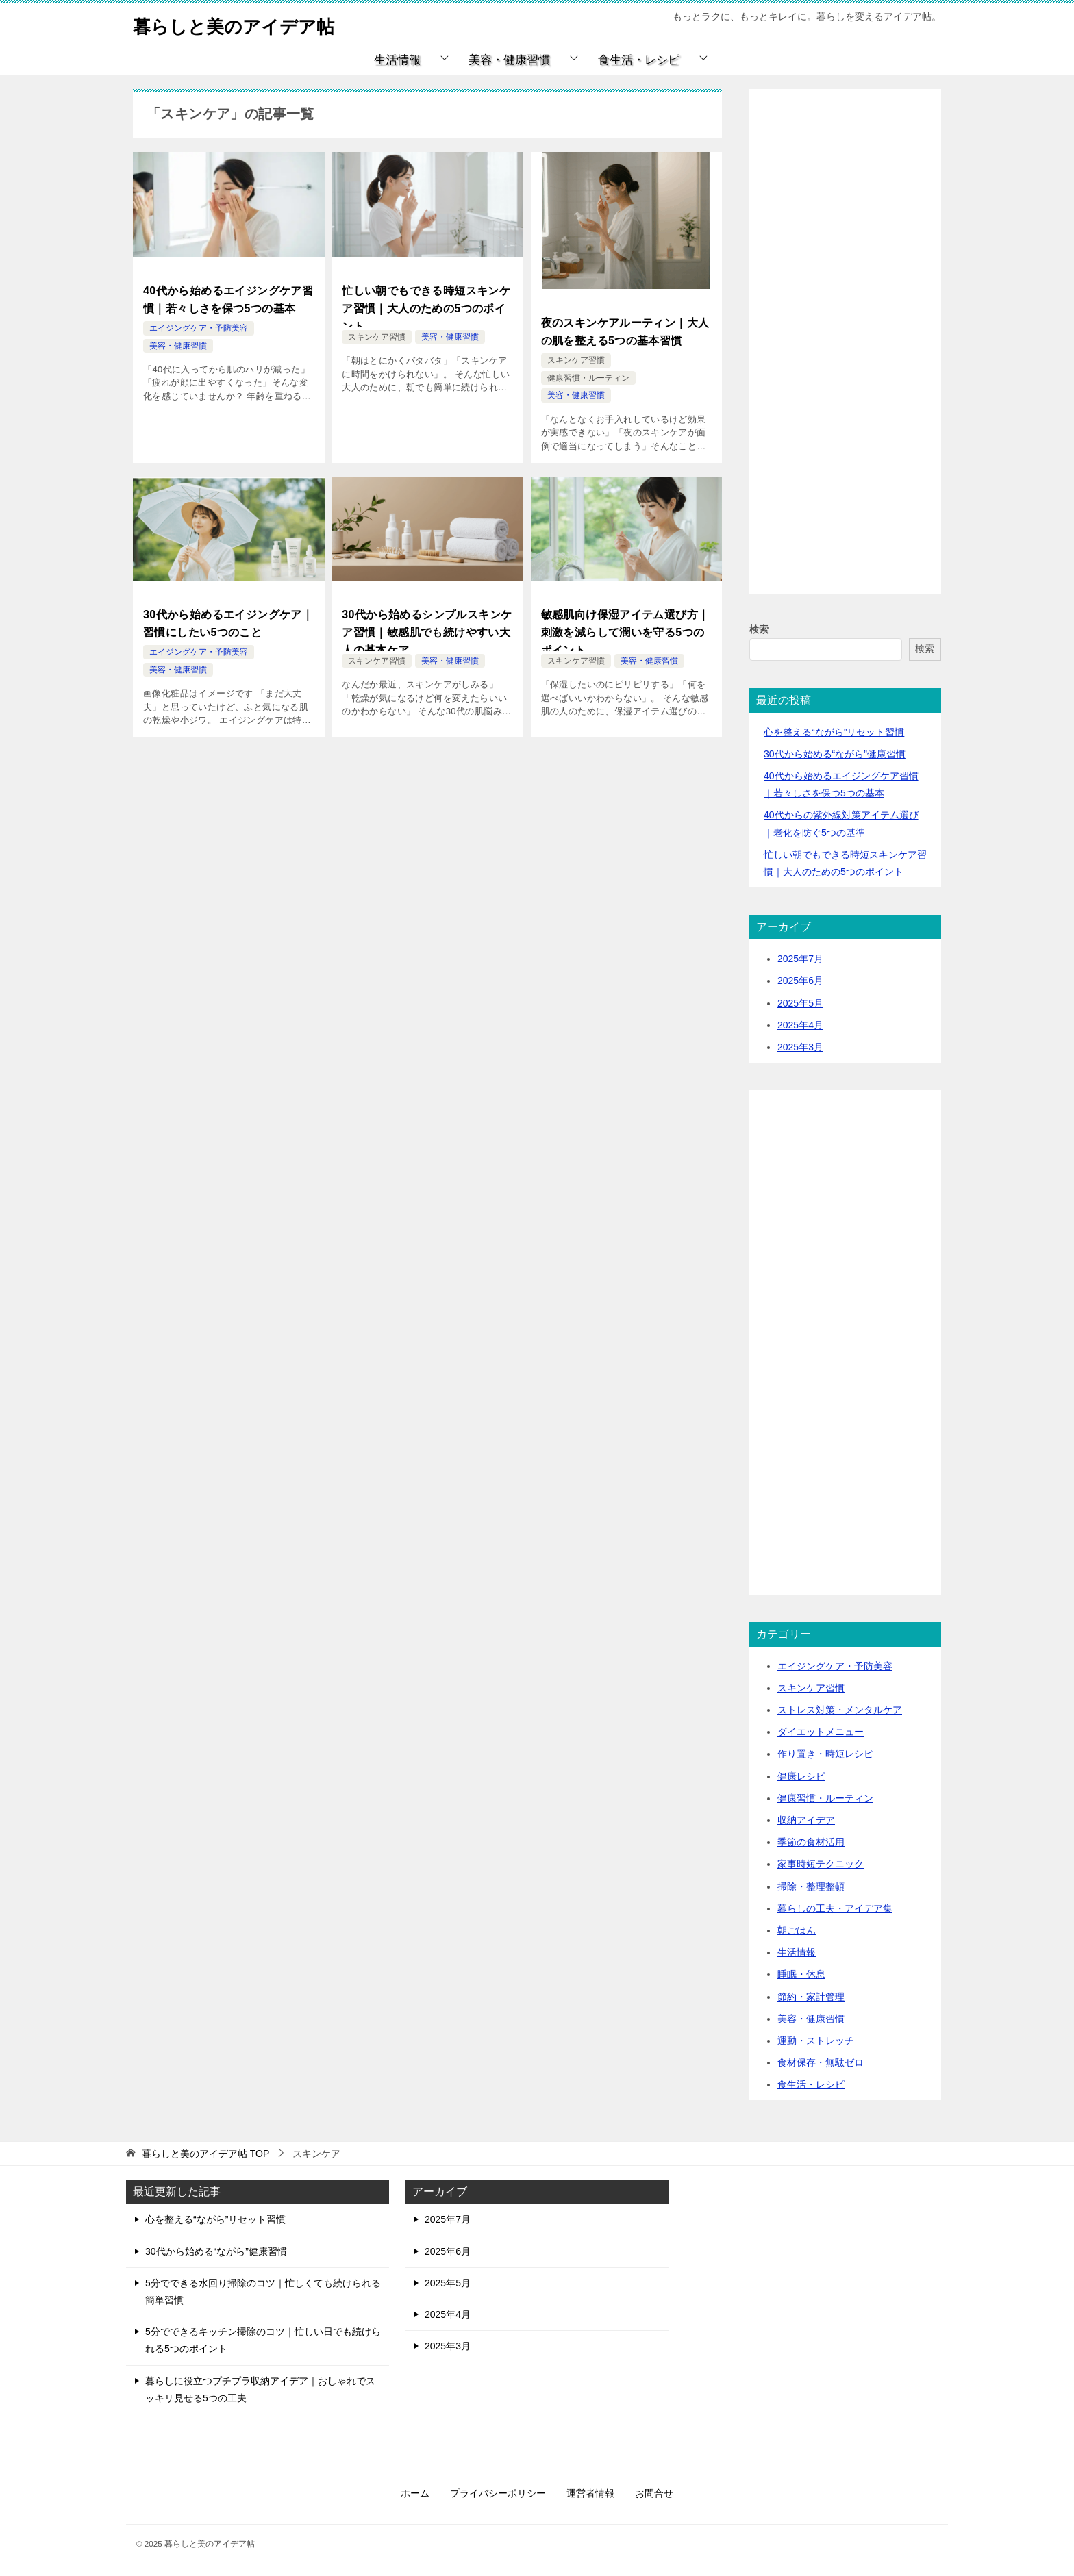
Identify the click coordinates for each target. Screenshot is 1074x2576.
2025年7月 (800, 958)
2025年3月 (800, 1046)
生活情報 (397, 59)
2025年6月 (800, 980)
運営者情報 (590, 2493)
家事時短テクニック (820, 1863)
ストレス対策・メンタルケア (839, 1709)
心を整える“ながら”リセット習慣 (834, 732)
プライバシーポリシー (498, 2493)
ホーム (415, 2493)
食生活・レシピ (638, 59)
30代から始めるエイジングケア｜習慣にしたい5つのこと (228, 616)
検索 (759, 629)
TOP (205, 2153)
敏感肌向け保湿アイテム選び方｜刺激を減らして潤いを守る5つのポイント (625, 623)
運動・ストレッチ (815, 2040)
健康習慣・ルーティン (588, 372)
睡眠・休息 (801, 1974)
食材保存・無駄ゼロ (820, 2062)
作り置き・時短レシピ (825, 1753)
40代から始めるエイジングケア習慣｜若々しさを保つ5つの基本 (228, 296)
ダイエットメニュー (820, 1731)
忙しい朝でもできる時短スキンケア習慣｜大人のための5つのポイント (426, 304)
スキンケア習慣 (376, 337)
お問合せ (654, 2493)
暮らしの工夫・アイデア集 (834, 1908)
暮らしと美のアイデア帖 (248, 23)
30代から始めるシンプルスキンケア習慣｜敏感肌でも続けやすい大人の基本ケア (427, 623)
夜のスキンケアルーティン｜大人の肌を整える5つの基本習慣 (625, 329)
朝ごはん (796, 1930)
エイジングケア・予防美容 (198, 323)
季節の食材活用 (811, 1841)
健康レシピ (801, 1776)
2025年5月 (800, 1003)
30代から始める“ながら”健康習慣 (835, 753)
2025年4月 (800, 1025)
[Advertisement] (845, 357)
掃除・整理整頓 (811, 1886)
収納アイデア (806, 1820)
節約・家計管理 (811, 1996)
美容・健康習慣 (509, 59)
